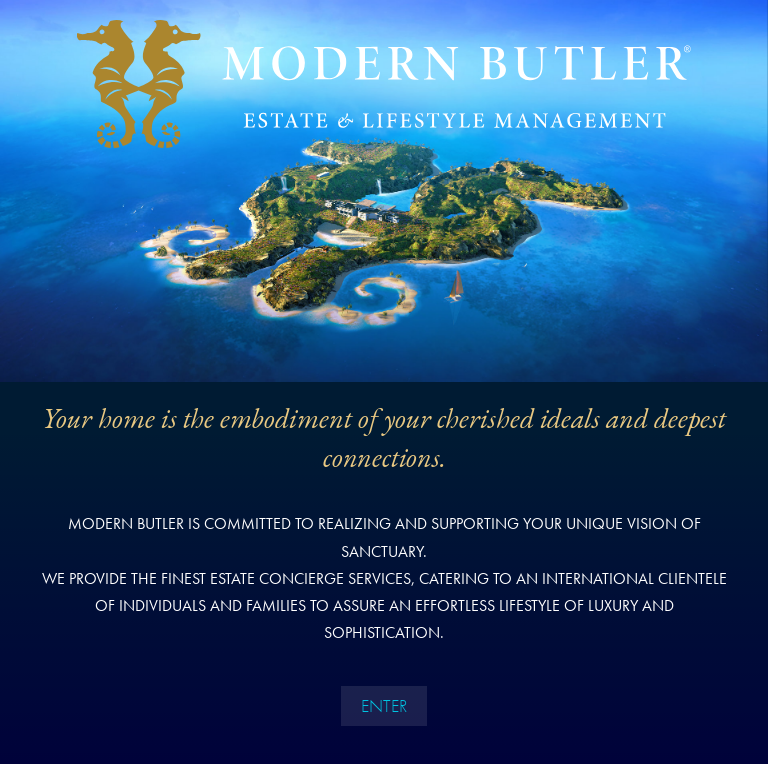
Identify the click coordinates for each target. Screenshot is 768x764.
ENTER (384, 705)
